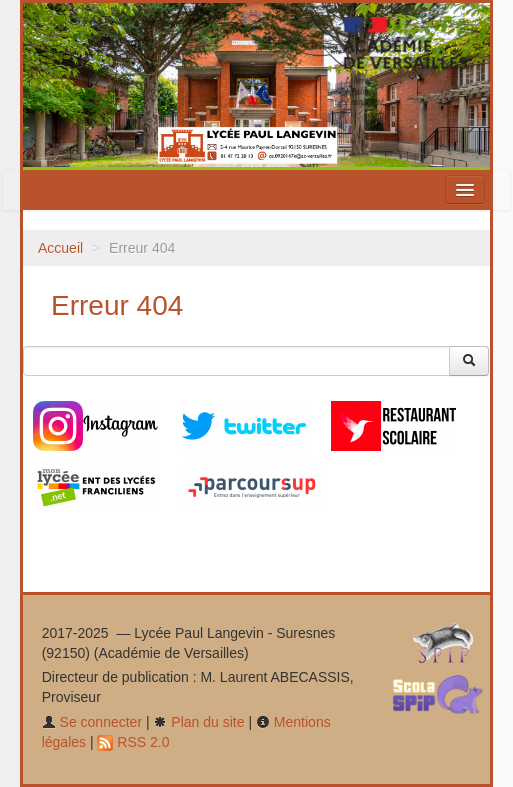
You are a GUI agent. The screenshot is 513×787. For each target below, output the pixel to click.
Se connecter (92, 722)
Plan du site (198, 722)
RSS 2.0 (133, 742)
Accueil (60, 248)
